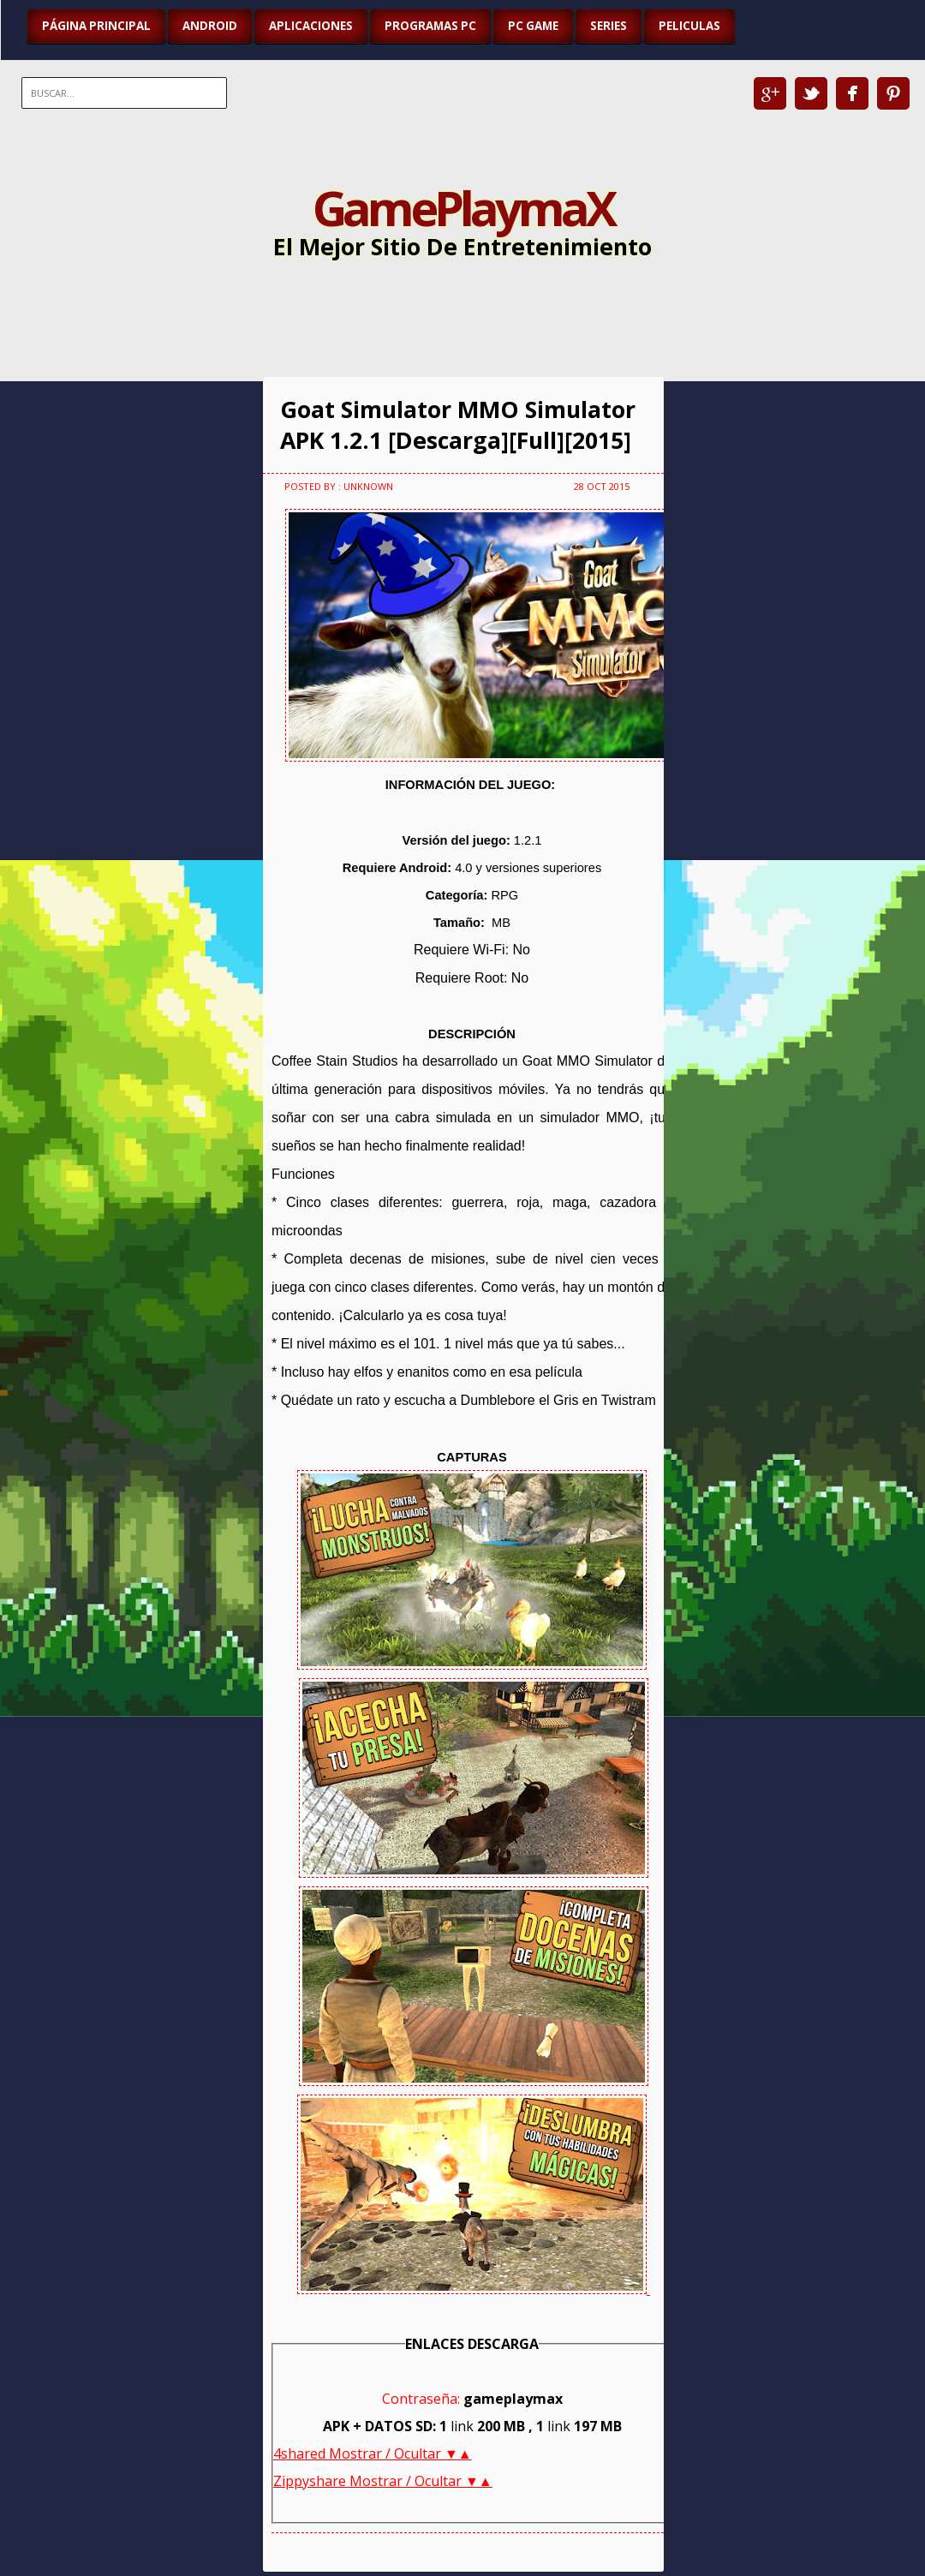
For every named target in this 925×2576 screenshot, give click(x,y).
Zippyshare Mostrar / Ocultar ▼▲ (382, 2480)
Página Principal (96, 25)
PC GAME (533, 25)
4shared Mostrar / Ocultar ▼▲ (372, 2453)
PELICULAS (689, 25)
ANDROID (209, 25)
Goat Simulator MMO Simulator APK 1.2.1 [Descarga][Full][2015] (458, 425)
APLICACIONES (311, 25)
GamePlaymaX (463, 207)
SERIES (608, 25)
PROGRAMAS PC (430, 25)
